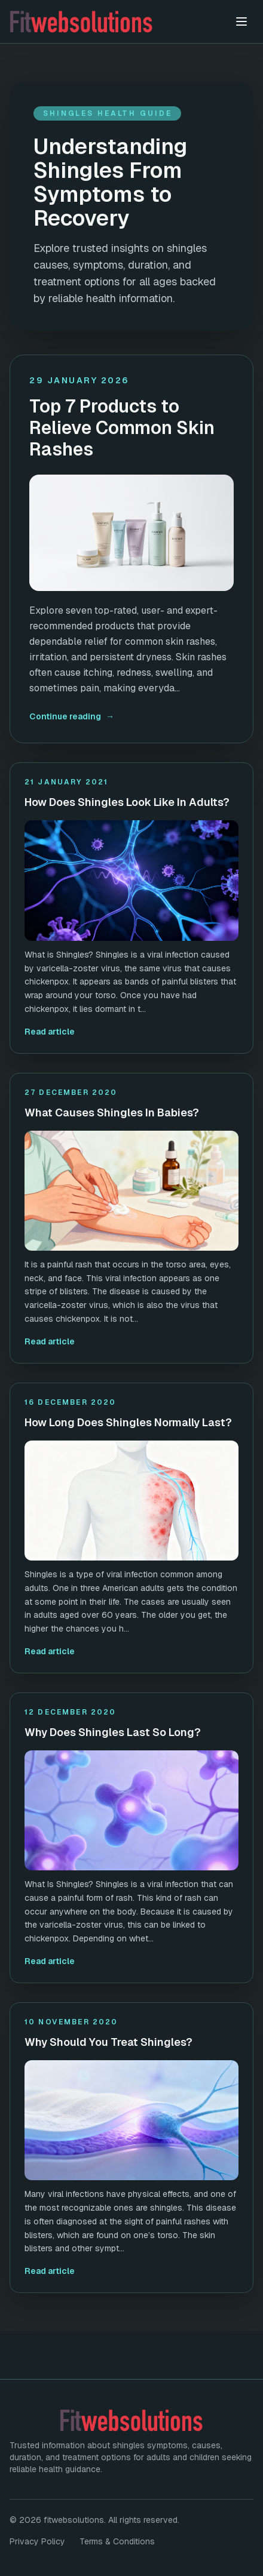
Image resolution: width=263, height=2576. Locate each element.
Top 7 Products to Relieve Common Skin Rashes (122, 428)
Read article (50, 1031)
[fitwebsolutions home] (117, 21)
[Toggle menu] (241, 21)
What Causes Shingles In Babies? (112, 1112)
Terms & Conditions (117, 2541)
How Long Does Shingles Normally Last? (128, 1422)
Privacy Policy (37, 2541)
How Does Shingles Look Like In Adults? (127, 802)
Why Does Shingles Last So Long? (113, 1732)
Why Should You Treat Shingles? (108, 2042)
